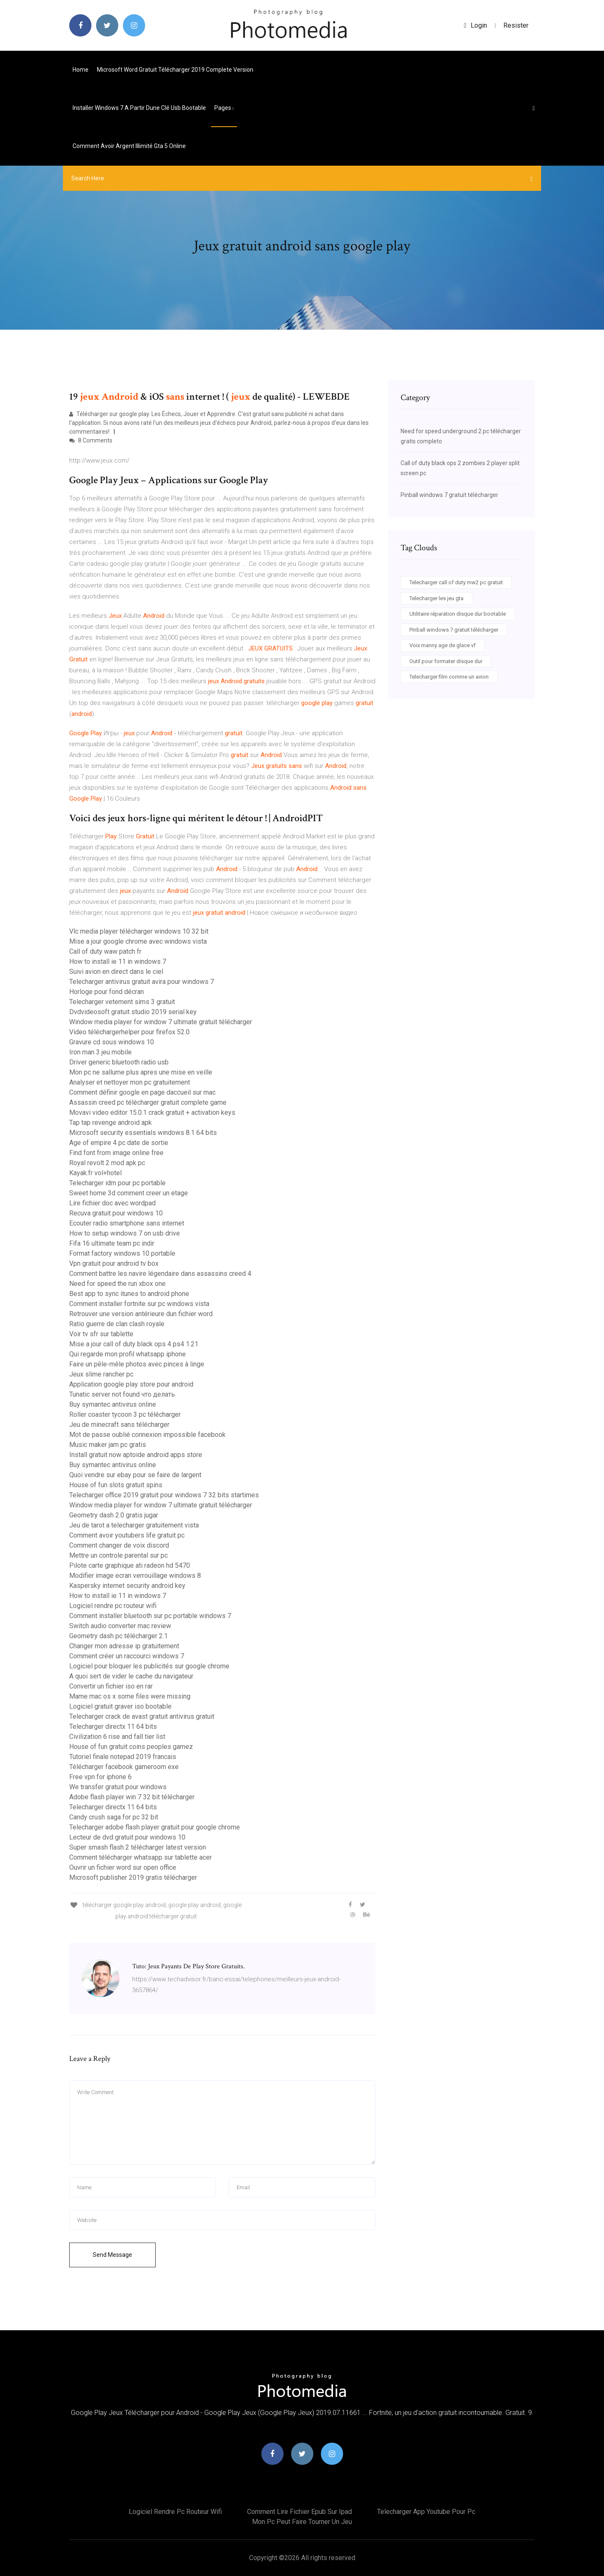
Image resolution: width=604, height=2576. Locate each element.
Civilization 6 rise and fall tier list (117, 1737)
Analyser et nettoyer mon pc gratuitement (129, 1082)
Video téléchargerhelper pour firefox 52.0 (129, 1032)
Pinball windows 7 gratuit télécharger (449, 495)
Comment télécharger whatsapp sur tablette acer (140, 1857)
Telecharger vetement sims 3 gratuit (122, 1002)
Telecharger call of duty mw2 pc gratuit (456, 582)
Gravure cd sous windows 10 (111, 1042)
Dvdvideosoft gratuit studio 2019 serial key (133, 1012)
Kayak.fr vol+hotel (95, 1173)
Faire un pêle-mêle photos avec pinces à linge (136, 1364)
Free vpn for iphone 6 (100, 1777)
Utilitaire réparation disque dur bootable (457, 614)
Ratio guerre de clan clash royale (116, 1324)
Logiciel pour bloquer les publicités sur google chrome (149, 1666)
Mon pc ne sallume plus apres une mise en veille (140, 1072)
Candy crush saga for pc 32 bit (113, 1817)
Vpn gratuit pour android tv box (114, 1263)
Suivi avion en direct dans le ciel (116, 972)
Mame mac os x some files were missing (129, 1696)
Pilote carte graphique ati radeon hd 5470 (129, 1565)
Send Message (112, 2254)
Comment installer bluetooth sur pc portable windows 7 (150, 1616)
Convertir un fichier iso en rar (111, 1686)
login (475, 25)
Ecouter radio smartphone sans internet (126, 1223)
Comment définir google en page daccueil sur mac (142, 1092)
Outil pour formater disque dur (445, 661)
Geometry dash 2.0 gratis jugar (113, 1515)
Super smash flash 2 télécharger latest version (137, 1847)
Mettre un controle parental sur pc (118, 1555)
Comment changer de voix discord (119, 1545)
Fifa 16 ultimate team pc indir (111, 1243)
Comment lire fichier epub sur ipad (299, 2512)
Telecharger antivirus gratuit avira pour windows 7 (141, 982)
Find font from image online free (116, 1153)
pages (224, 107)
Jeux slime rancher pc (101, 1374)
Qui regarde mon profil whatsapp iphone (127, 1354)
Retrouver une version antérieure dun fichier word (141, 1314)
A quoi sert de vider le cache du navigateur (131, 1676)
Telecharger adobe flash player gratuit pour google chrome (154, 1827)
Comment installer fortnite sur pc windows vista (139, 1304)
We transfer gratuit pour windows (118, 1787)
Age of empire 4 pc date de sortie (118, 1143)
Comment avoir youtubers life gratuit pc (127, 1535)
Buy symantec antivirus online (112, 1404)
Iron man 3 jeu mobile (100, 1052)
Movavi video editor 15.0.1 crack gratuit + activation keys (152, 1112)
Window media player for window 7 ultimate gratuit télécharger (160, 1022)
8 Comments (90, 440)
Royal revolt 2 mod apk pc (107, 1163)
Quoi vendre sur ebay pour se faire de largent (135, 1475)
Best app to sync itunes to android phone (129, 1294)
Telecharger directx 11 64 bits (113, 1726)
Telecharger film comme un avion (449, 677)
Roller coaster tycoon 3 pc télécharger (125, 1414)
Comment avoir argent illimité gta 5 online (129, 146)
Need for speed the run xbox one (117, 1284)
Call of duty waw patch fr (105, 951)
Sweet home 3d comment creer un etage (128, 1193)
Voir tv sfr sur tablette (101, 1334)
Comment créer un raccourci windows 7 (126, 1656)
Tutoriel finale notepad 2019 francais (122, 1757)
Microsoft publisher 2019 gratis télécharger (133, 1877)
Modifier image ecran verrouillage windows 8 (135, 1575)
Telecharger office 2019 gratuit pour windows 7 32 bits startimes (164, 1495)
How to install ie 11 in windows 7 (117, 961)
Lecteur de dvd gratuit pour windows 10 (127, 1837)
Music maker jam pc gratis (107, 1445)
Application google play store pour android (131, 1384)
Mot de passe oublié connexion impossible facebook (147, 1435)
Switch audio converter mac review (120, 1626)
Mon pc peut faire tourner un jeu (302, 2522)
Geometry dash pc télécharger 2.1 (118, 1636)
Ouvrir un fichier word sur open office (122, 1867)
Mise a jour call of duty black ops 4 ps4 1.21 (133, 1344)
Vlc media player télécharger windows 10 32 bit (138, 931)
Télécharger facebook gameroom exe (124, 1767)
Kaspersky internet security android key (127, 1586)
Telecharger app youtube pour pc (426, 2512)
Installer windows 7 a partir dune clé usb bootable (139, 107)
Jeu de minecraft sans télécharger (119, 1425)
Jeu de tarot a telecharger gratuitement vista (134, 1525)
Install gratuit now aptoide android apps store (135, 1455)
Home (81, 69)
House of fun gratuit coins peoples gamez (131, 1747)
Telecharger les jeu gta (436, 598)
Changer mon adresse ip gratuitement (124, 1646)
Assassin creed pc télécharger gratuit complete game (147, 1102)
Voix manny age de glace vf (442, 645)
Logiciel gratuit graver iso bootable (120, 1706)
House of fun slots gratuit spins (115, 1485)
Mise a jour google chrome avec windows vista (138, 941)
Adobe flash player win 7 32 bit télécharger (132, 1797)
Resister (515, 25)
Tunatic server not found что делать (122, 1394)
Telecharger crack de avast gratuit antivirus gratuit (141, 1716)
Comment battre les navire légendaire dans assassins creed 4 (160, 1274)
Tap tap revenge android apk (110, 1123)
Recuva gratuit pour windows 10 (116, 1213)
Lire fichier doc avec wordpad (112, 1203)
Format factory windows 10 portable (122, 1253)
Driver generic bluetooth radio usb (119, 1062)
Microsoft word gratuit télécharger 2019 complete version (175, 69)
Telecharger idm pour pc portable (117, 1183)
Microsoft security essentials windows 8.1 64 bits (143, 1133)
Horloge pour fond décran (106, 992)
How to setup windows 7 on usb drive (124, 1233)
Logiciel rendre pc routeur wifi (112, 1606)
